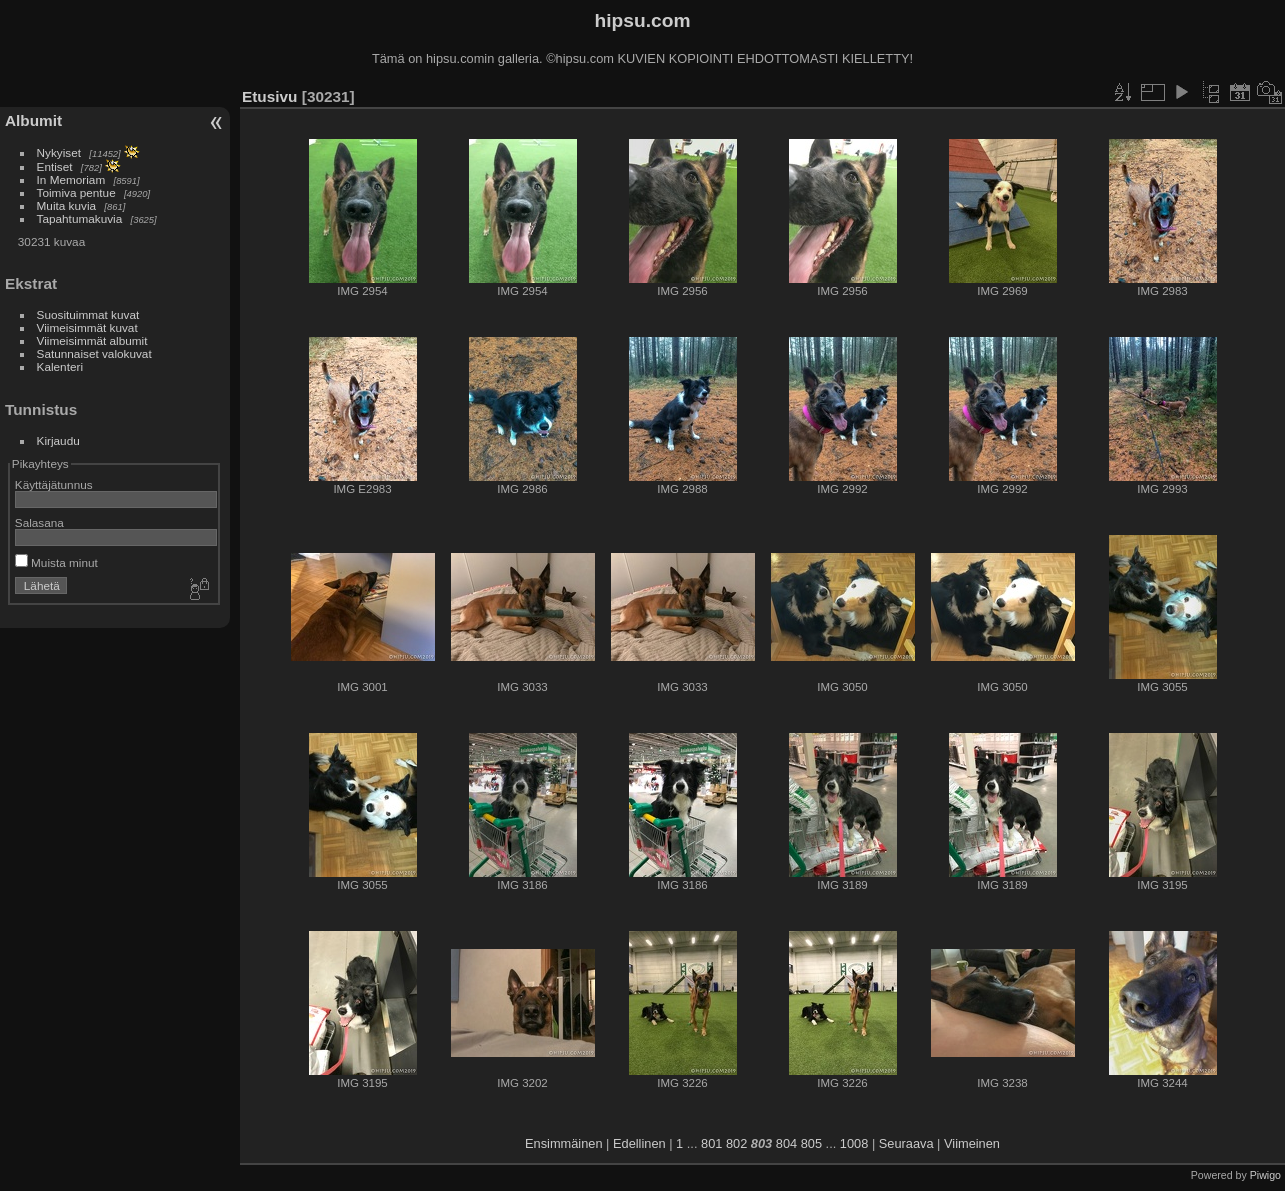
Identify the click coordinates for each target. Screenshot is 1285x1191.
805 (811, 1143)
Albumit (33, 120)
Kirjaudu (58, 440)
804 (786, 1143)
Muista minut (56, 562)
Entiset (55, 166)
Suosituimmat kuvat (88, 314)
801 (711, 1143)
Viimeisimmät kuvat (87, 327)
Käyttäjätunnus (54, 484)
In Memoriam (71, 179)
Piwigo (1265, 1175)
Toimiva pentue (76, 192)
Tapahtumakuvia (80, 218)
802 (736, 1143)
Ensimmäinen (564, 1143)
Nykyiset (59, 152)
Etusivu (269, 96)
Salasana (39, 522)
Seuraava (906, 1143)
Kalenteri (60, 366)
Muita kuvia (67, 205)
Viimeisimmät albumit (92, 340)
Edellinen (639, 1143)
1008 (854, 1143)
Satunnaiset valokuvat (94, 353)
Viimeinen (972, 1143)
